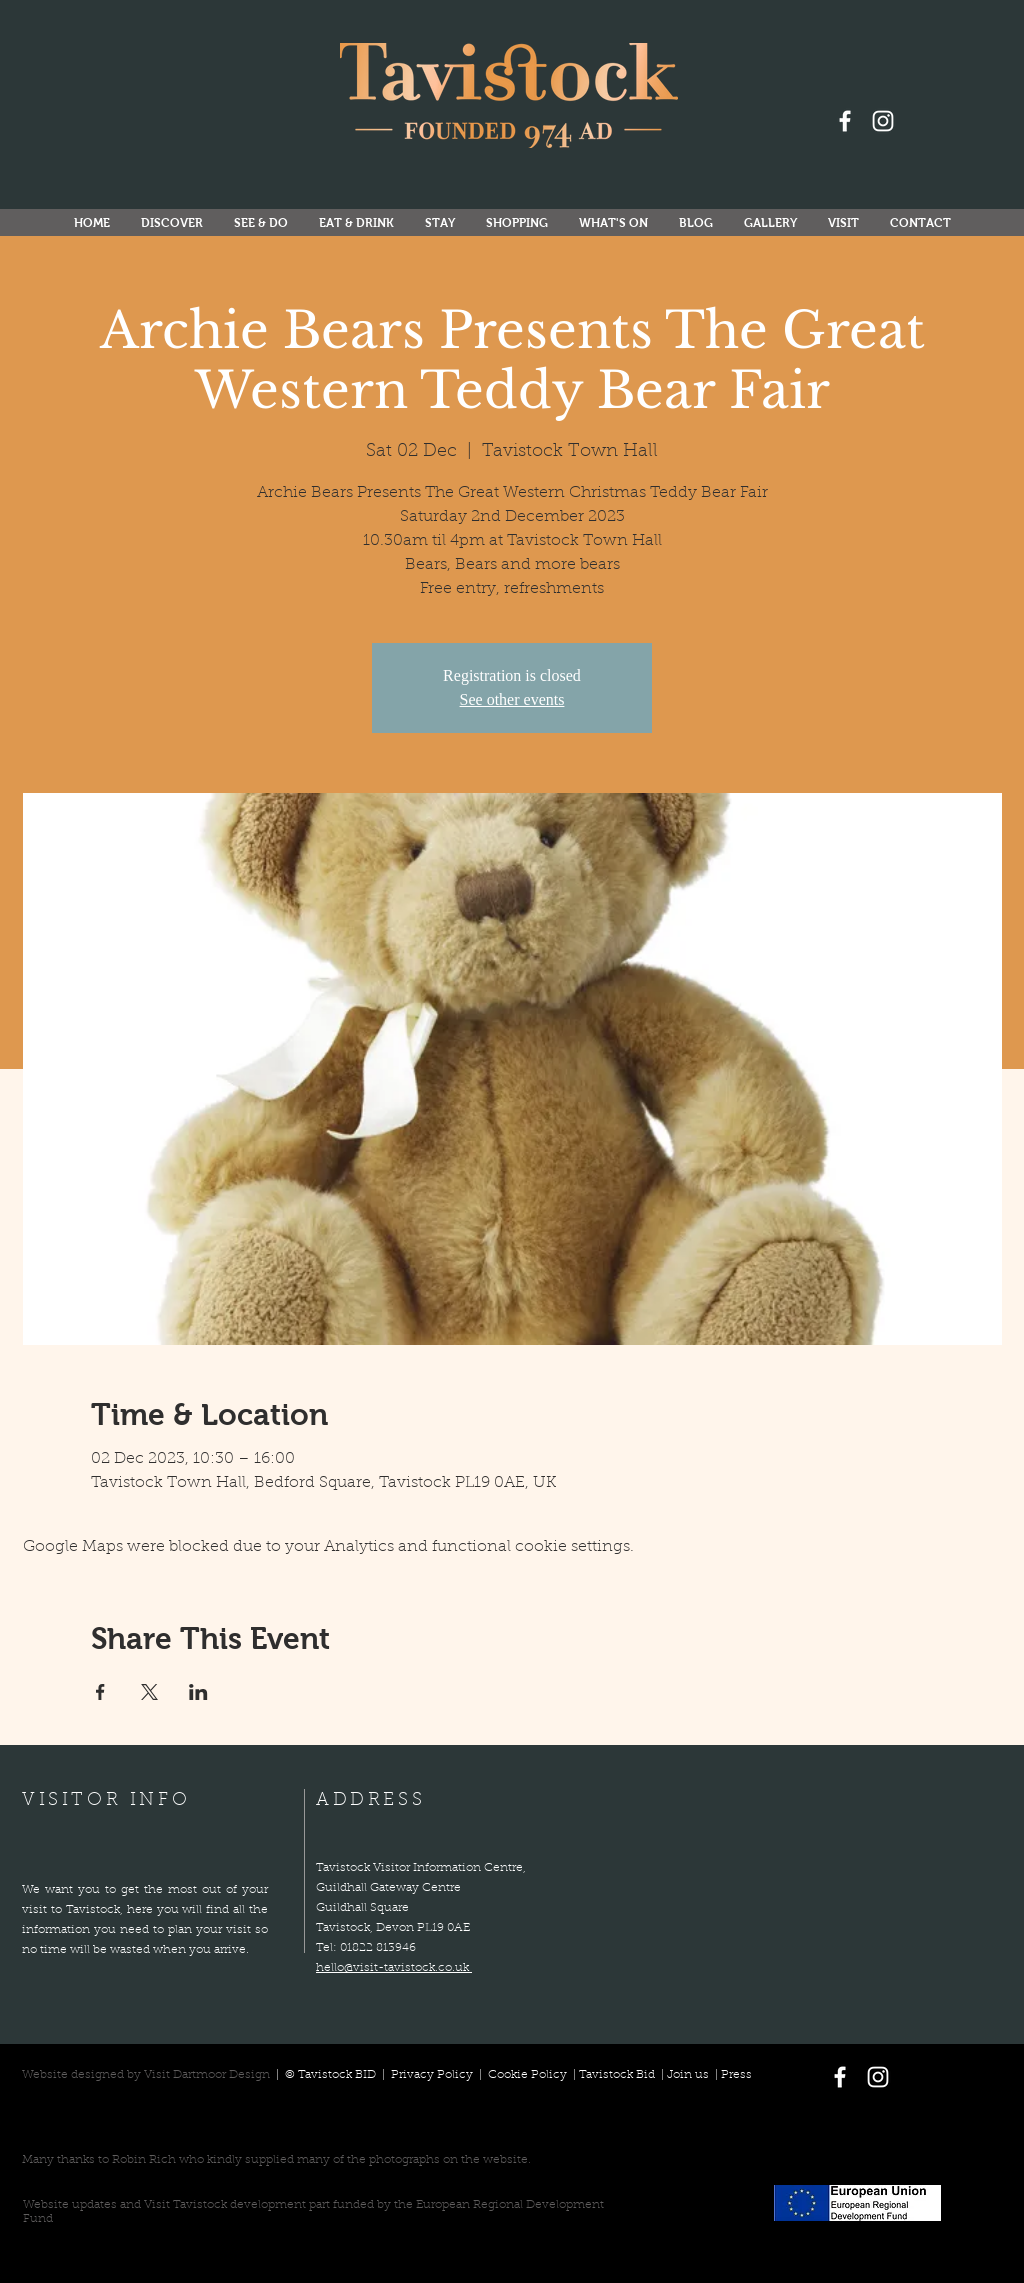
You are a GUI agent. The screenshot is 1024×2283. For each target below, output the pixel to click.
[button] (613, 223)
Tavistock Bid (618, 2075)
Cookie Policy (527, 2075)
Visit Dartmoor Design (207, 2075)
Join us (688, 2075)
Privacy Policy (433, 2075)
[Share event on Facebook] (100, 1692)
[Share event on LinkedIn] (198, 1692)
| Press (730, 2075)
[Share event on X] (149, 1692)
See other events (512, 699)
